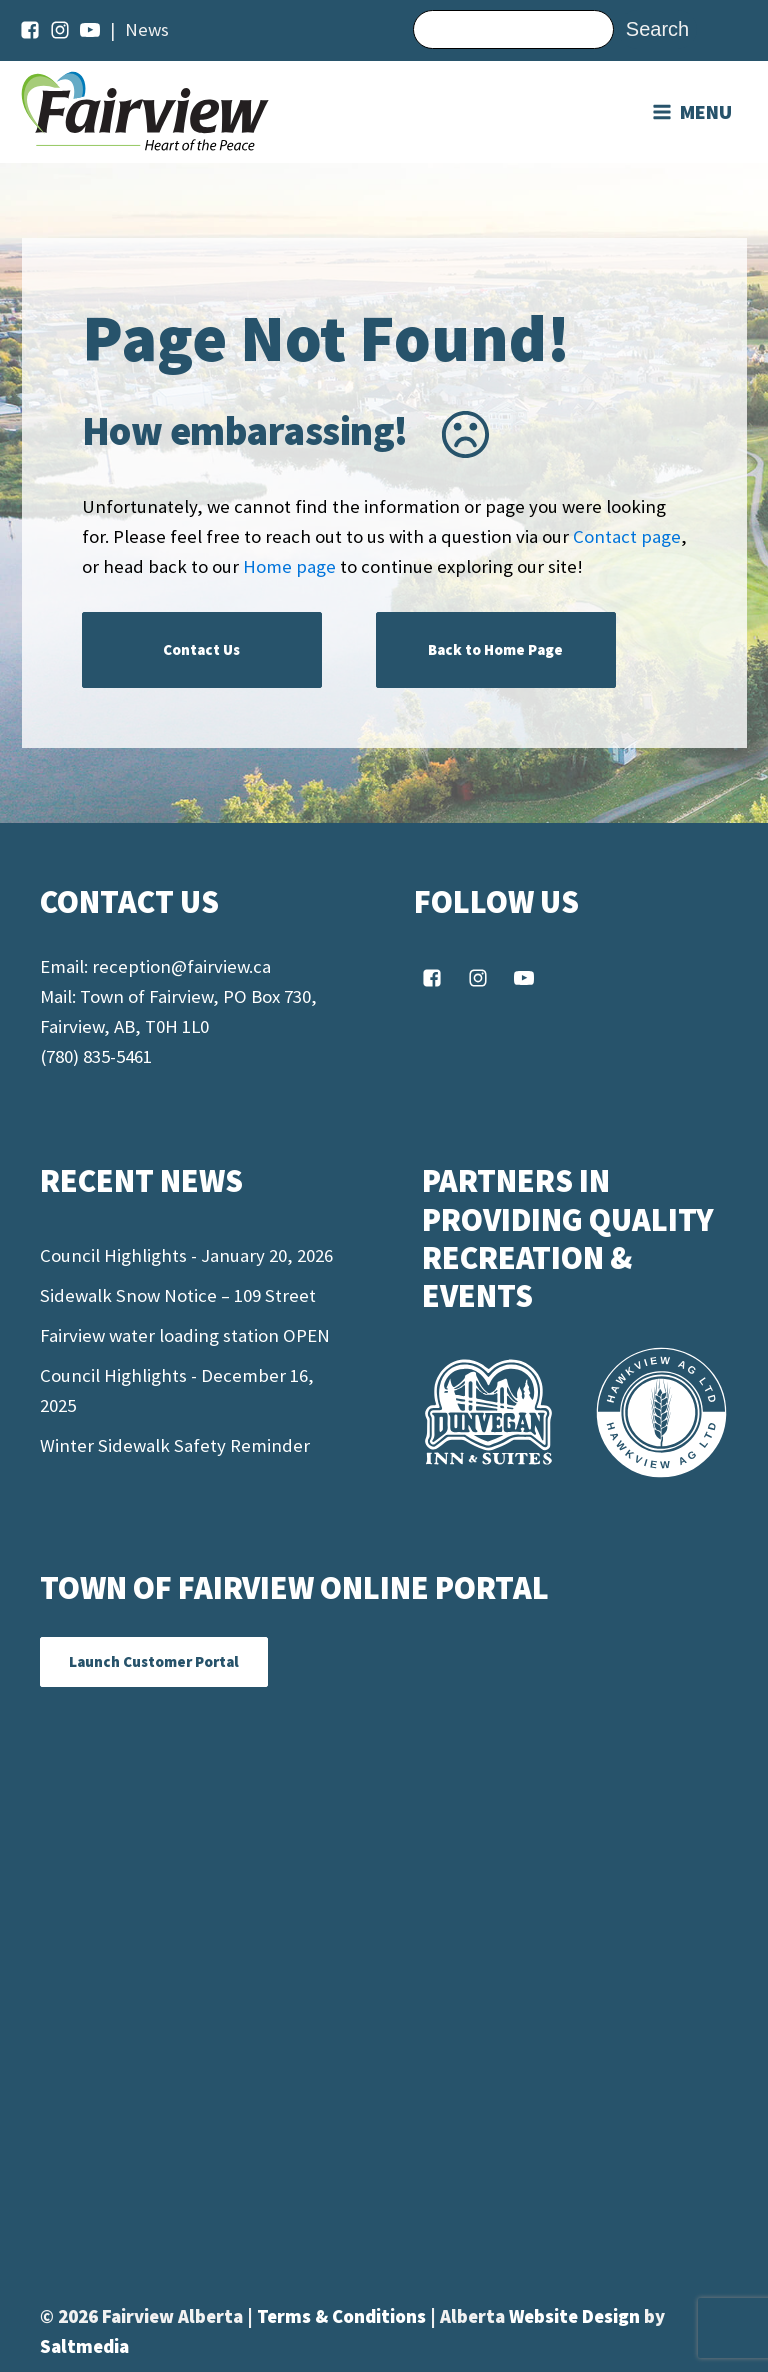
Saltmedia (84, 2346)
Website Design (576, 2316)
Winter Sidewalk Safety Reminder (175, 1445)
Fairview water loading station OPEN (185, 1335)
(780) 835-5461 (96, 1056)
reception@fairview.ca (181, 966)
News (147, 29)
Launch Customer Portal (154, 1661)
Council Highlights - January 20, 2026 (186, 1255)
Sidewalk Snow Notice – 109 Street (178, 1295)
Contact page (627, 536)
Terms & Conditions (343, 2316)
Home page (289, 566)
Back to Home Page (495, 649)
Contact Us (201, 649)
